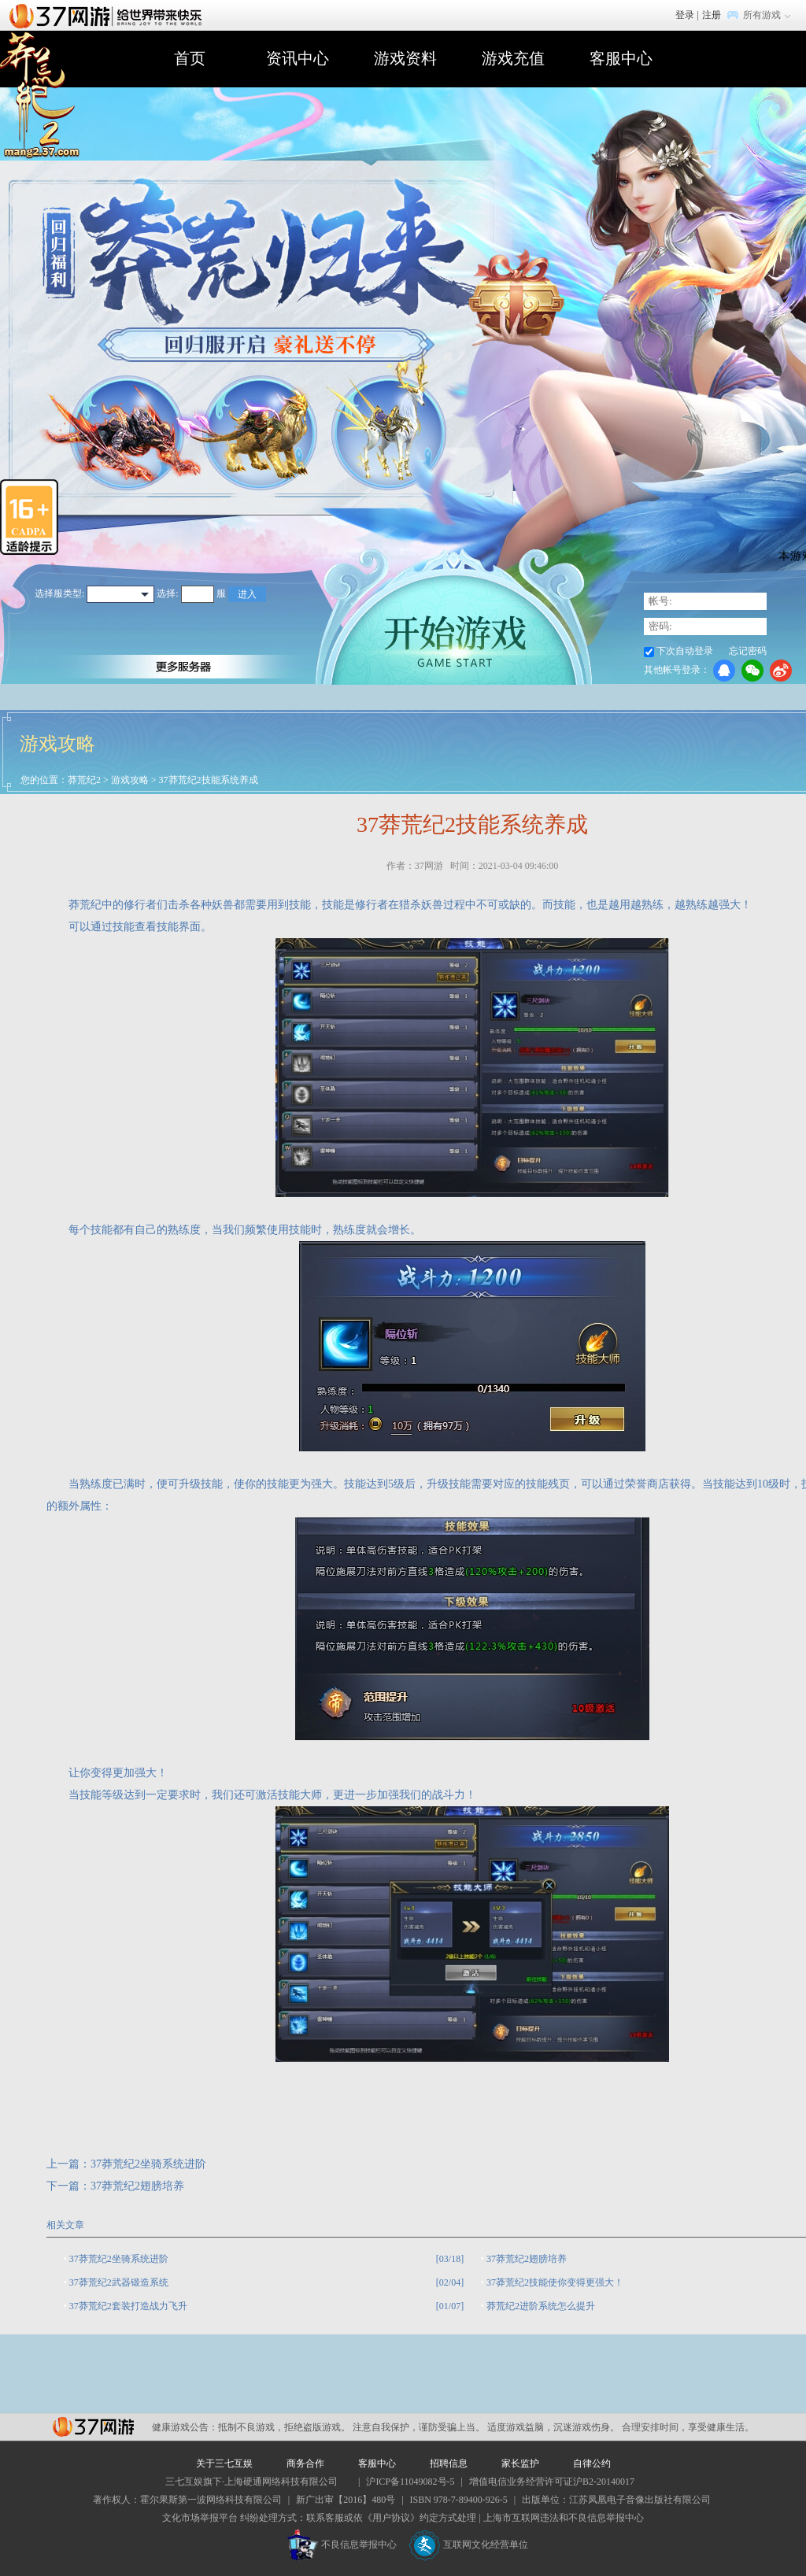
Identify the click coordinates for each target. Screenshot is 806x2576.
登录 (684, 14)
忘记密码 (748, 650)
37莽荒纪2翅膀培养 (137, 2186)
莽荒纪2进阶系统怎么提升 (540, 2306)
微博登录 (781, 671)
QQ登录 (724, 671)
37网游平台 (93, 2426)
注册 (711, 14)
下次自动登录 (684, 650)
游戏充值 (513, 58)
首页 (189, 58)
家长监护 (520, 2463)
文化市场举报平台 (200, 2517)
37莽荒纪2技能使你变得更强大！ (554, 2282)
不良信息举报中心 (342, 2544)
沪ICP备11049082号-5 (410, 2481)
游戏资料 (405, 58)
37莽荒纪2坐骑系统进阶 (148, 2164)
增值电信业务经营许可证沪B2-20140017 (551, 2481)
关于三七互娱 (224, 2463)
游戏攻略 (130, 779)
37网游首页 (109, 15)
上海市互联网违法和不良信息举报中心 (563, 2517)
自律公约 (592, 2463)
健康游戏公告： (185, 2427)
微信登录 (752, 671)
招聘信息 (449, 2463)
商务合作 (305, 2463)
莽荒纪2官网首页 (39, 95)
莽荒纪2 (84, 779)
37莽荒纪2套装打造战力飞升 (128, 2306)
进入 (247, 594)
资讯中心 (297, 58)
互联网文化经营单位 (468, 2544)
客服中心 (621, 58)
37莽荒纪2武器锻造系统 (118, 2282)
